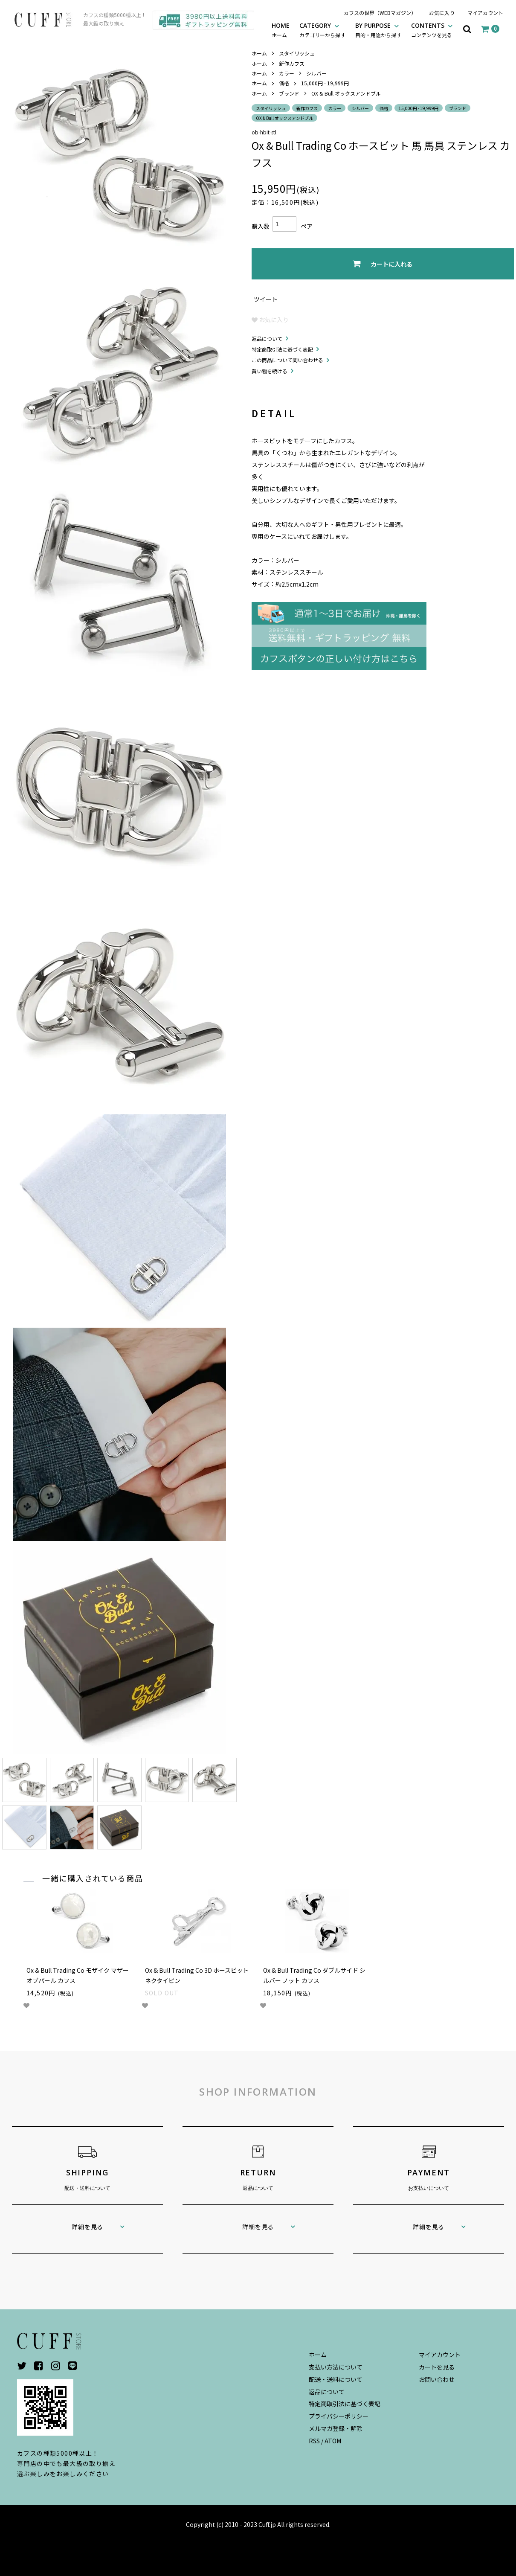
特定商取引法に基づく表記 (282, 349)
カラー (286, 73)
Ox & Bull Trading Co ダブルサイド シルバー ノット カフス (314, 1975)
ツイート (266, 299)
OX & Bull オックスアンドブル (346, 93)
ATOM (333, 2440)
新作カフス (291, 63)
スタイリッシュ (297, 53)
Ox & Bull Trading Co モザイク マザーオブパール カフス (77, 1975)
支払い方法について (335, 2367)
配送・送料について (335, 2379)
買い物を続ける (269, 371)
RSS (314, 2440)
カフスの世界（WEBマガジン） (380, 12)
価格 (284, 83)
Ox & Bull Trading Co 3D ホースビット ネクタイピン (197, 1975)
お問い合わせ (437, 2379)
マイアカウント (485, 12)
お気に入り (442, 12)
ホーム (259, 53)
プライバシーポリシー (338, 2416)
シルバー (316, 73)
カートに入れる (382, 263)
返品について (267, 338)
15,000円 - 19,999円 (325, 83)
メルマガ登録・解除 (335, 2428)
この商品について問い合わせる (287, 359)
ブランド (289, 93)
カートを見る (437, 2367)
